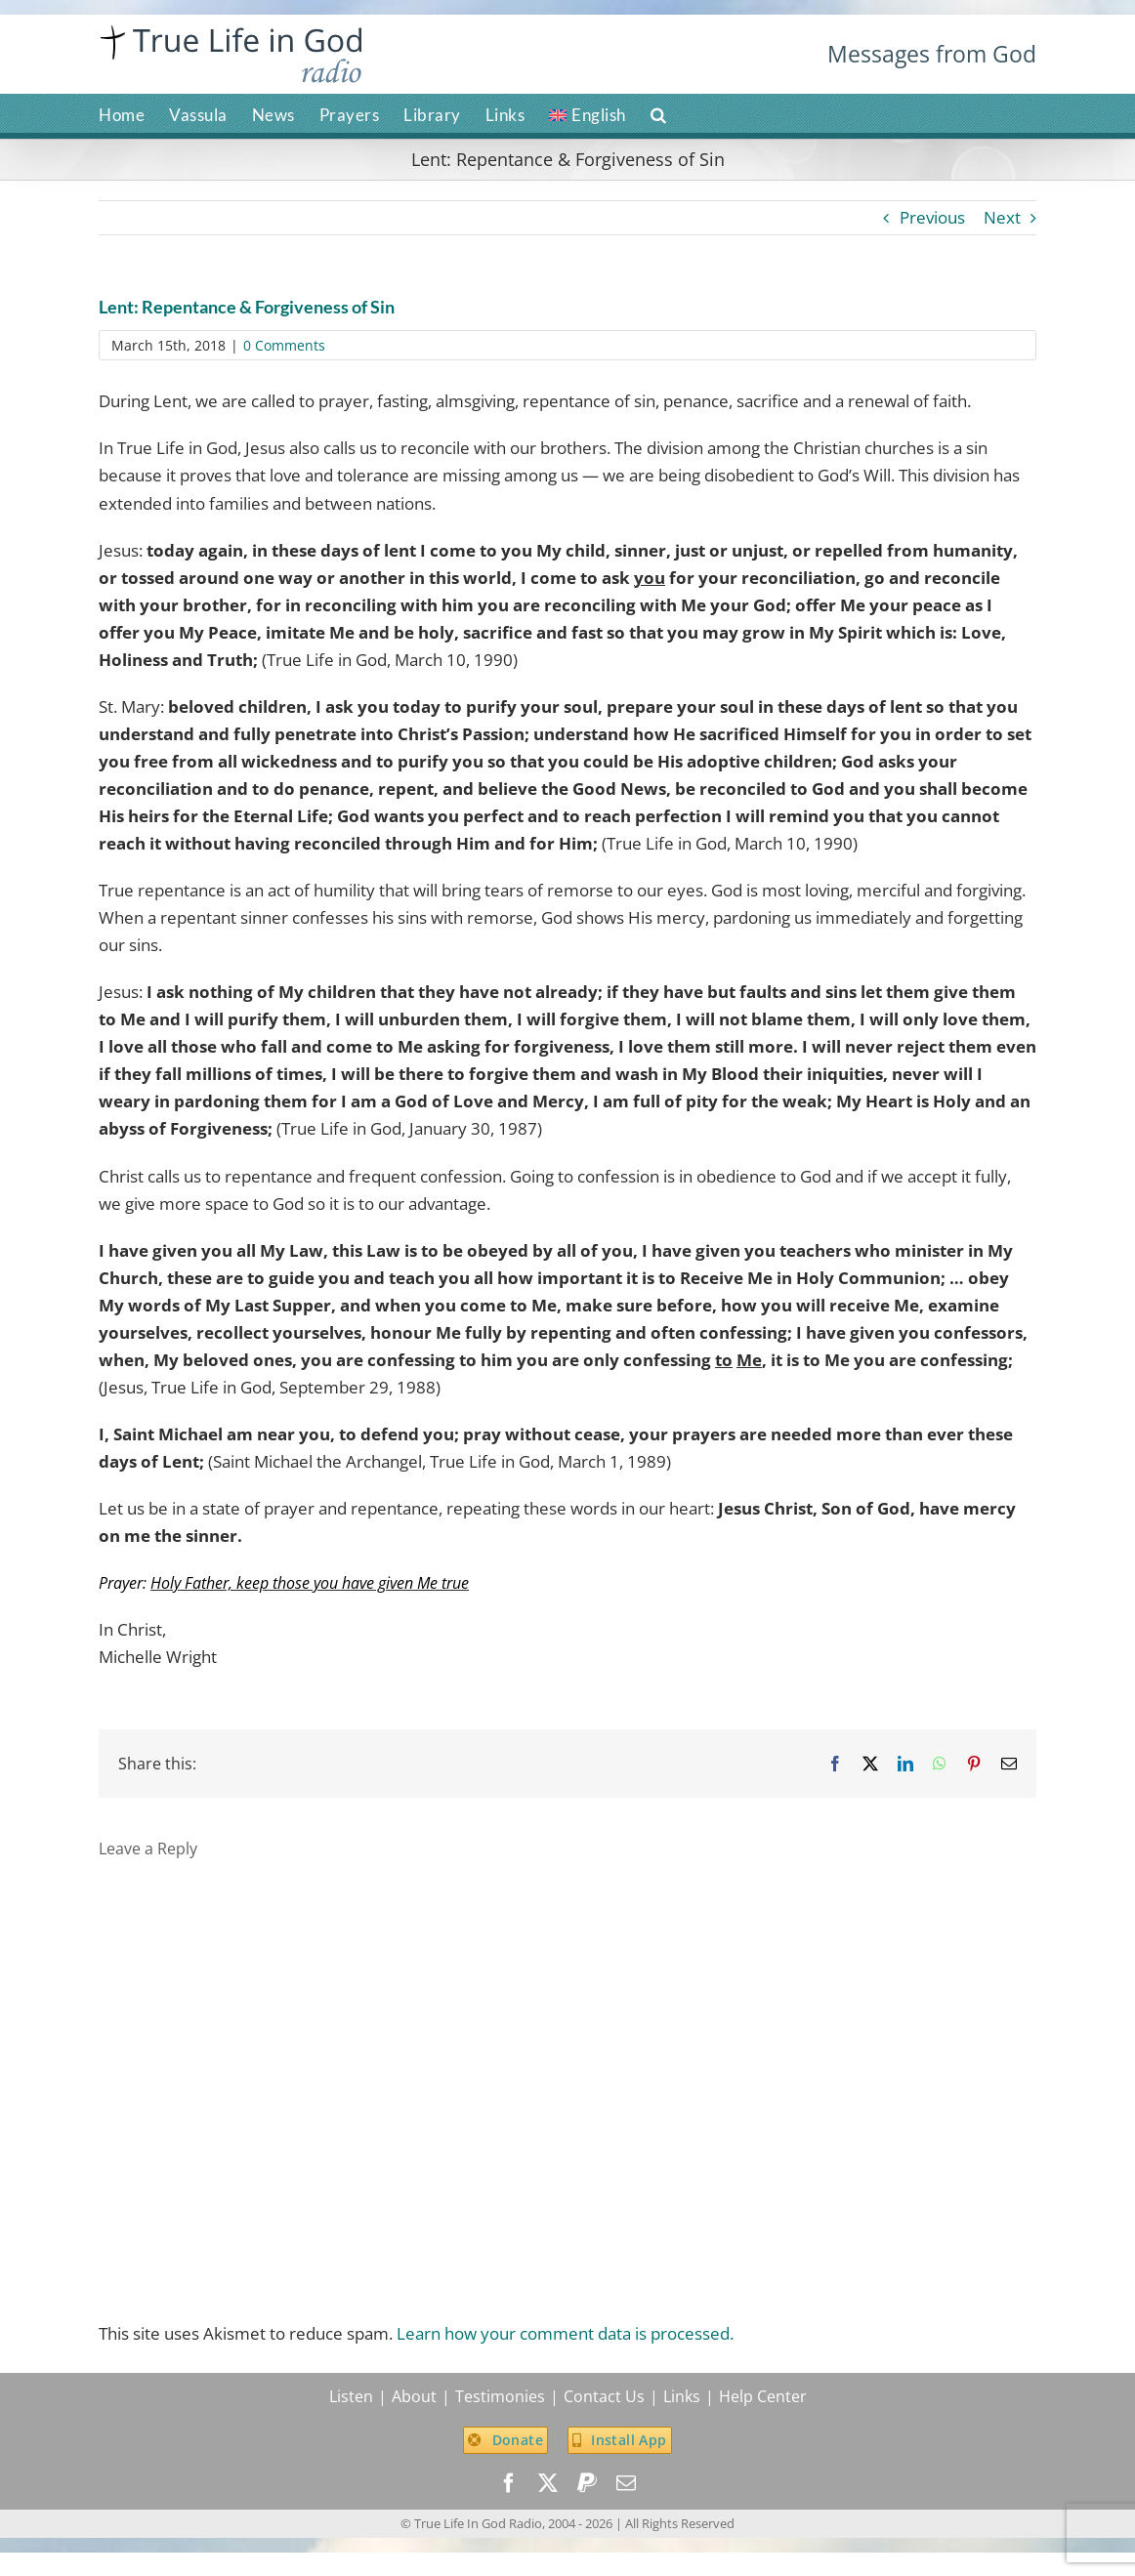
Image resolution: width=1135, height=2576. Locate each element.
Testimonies (500, 2396)
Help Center (763, 2396)
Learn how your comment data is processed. (565, 2333)
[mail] (626, 2483)
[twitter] (548, 2483)
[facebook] (509, 2483)
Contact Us (604, 2396)
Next (1002, 217)
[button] (659, 113)
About (414, 2396)
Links (681, 2396)
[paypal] (587, 2483)
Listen (351, 2396)
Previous (932, 217)
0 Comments (284, 345)
